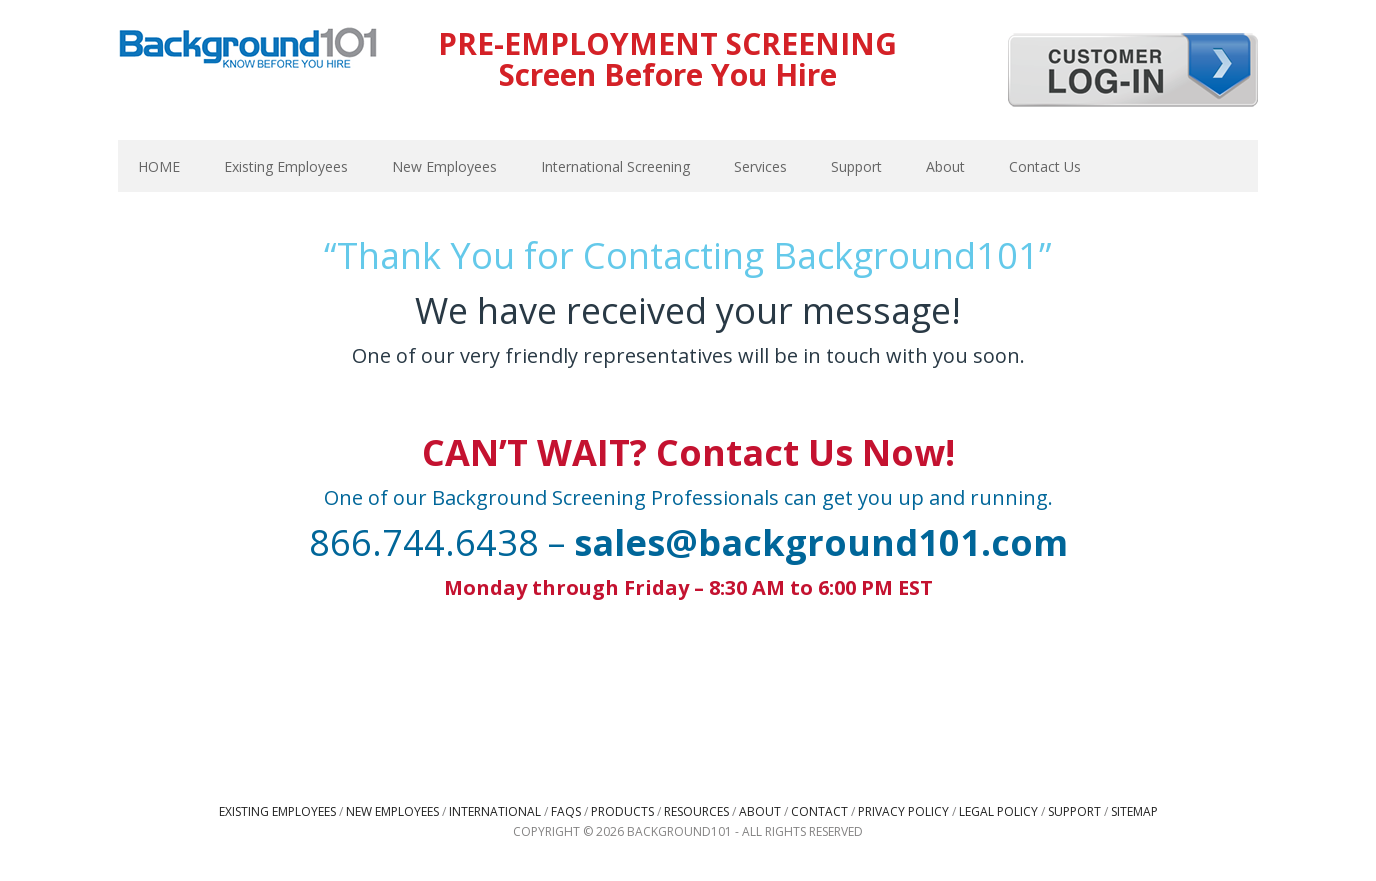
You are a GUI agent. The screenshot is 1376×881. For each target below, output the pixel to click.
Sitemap (1134, 811)
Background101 (248, 50)
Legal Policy (998, 811)
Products (622, 811)
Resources (696, 811)
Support (1074, 811)
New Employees (392, 811)
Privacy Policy (903, 811)
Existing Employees (277, 811)
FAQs (566, 811)
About (760, 811)
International (495, 811)
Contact (819, 811)
